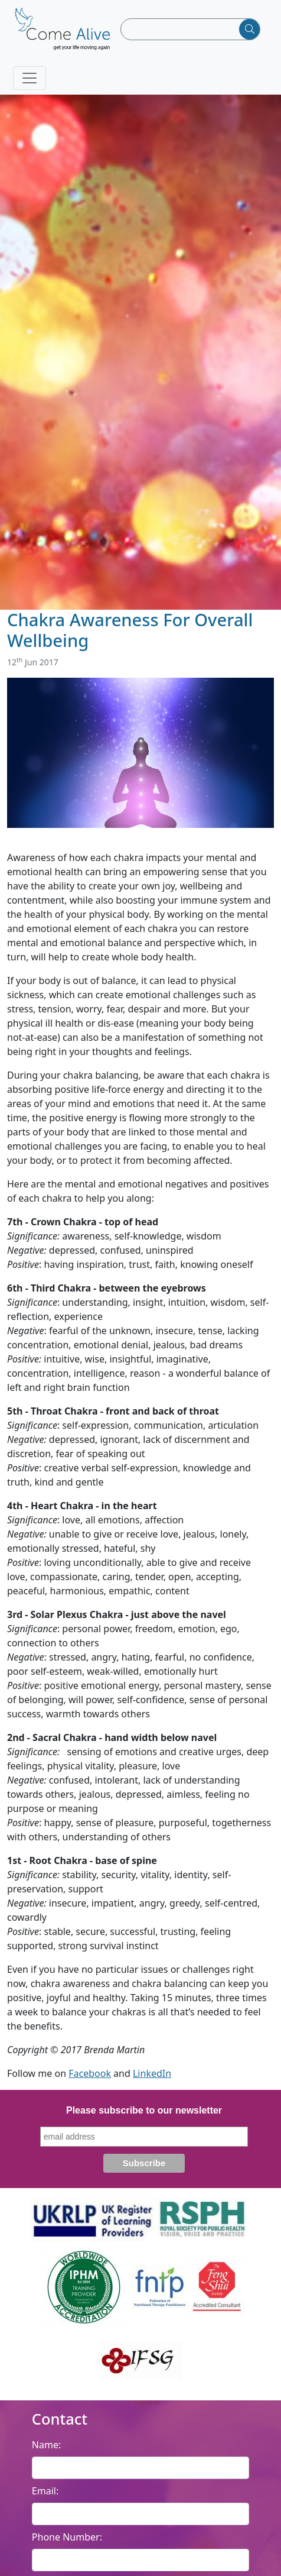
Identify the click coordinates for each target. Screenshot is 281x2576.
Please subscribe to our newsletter (144, 2110)
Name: (46, 2444)
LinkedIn (152, 2073)
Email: (45, 2490)
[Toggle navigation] (29, 78)
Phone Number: (67, 2536)
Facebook (89, 2073)
